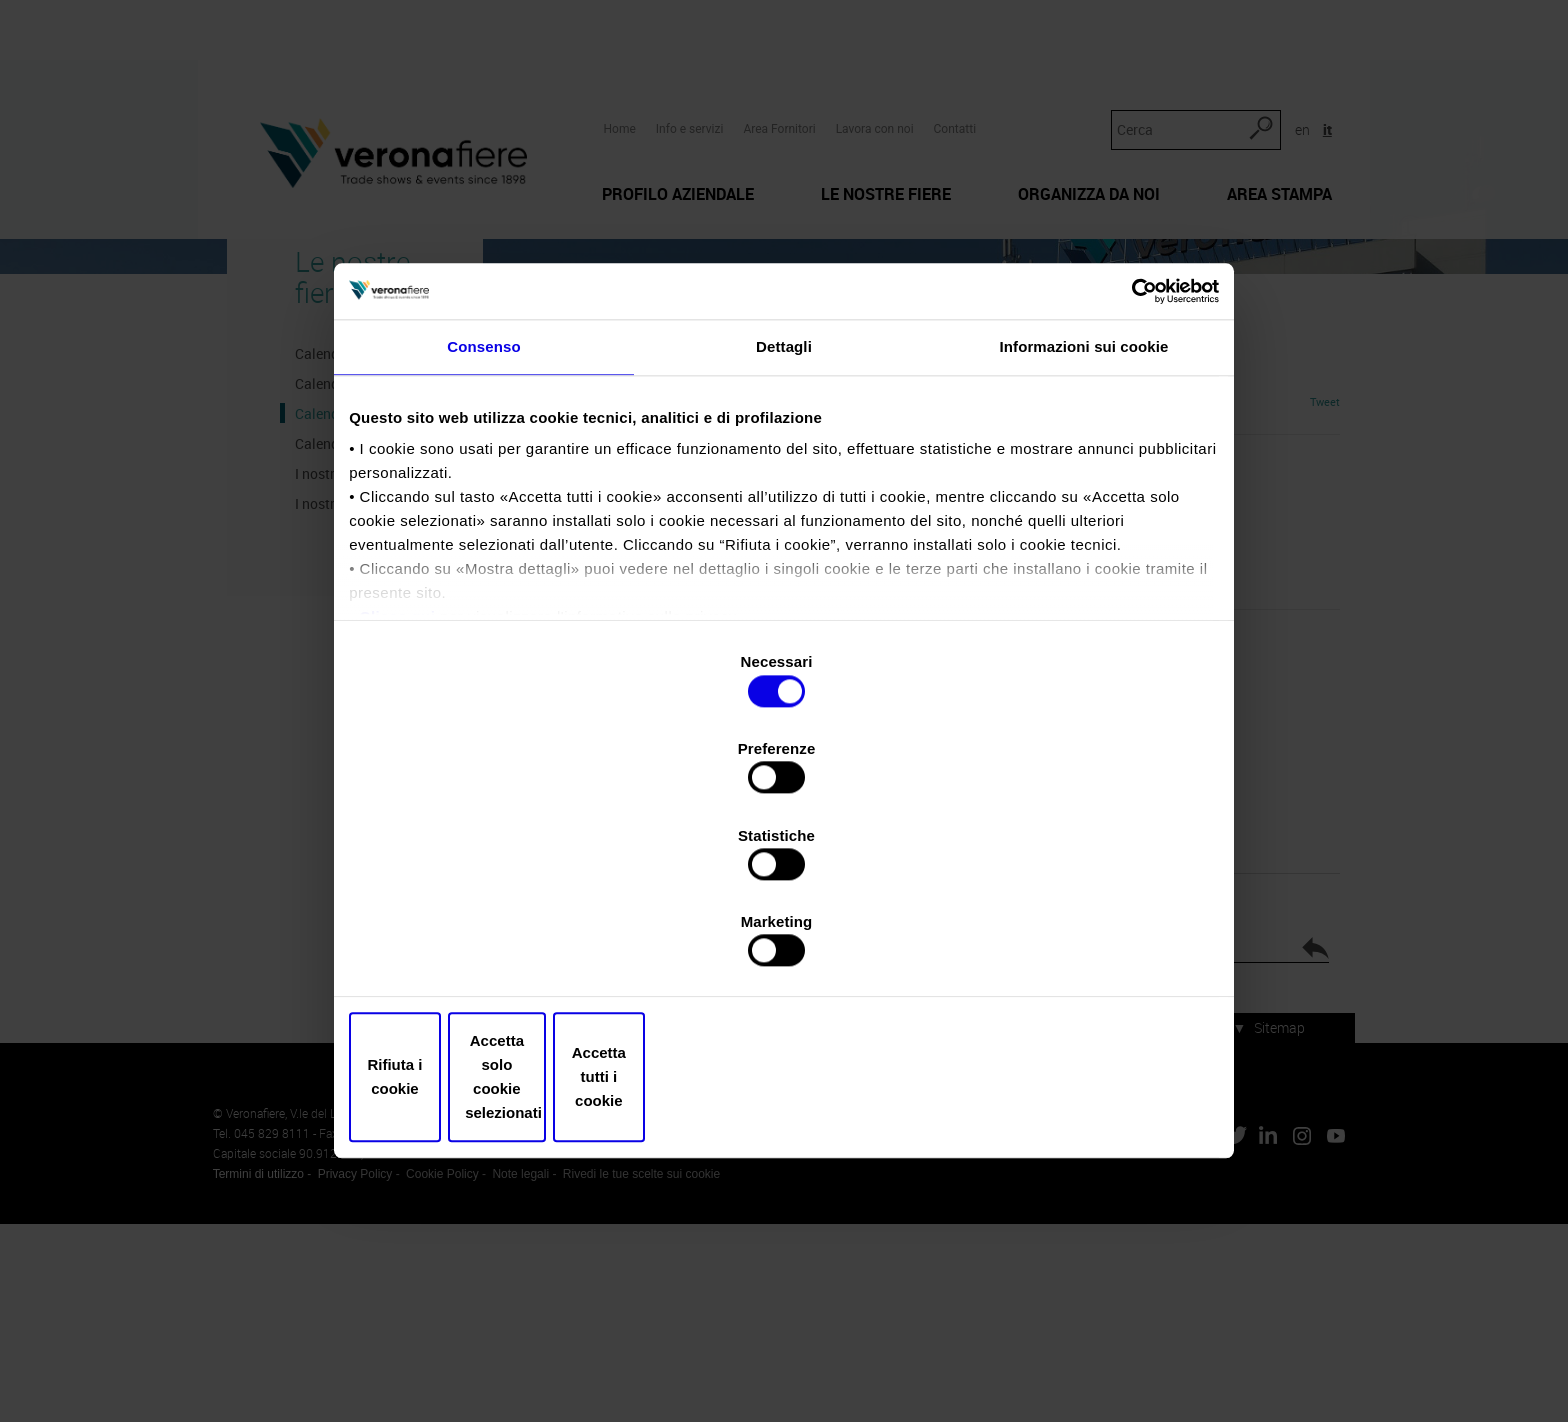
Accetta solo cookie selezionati (784, 947)
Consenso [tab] (483, 526)
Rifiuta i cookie (496, 947)
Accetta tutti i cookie (1071, 947)
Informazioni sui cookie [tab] (1084, 526)
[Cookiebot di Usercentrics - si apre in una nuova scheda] (1124, 460)
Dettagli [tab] (784, 526)
